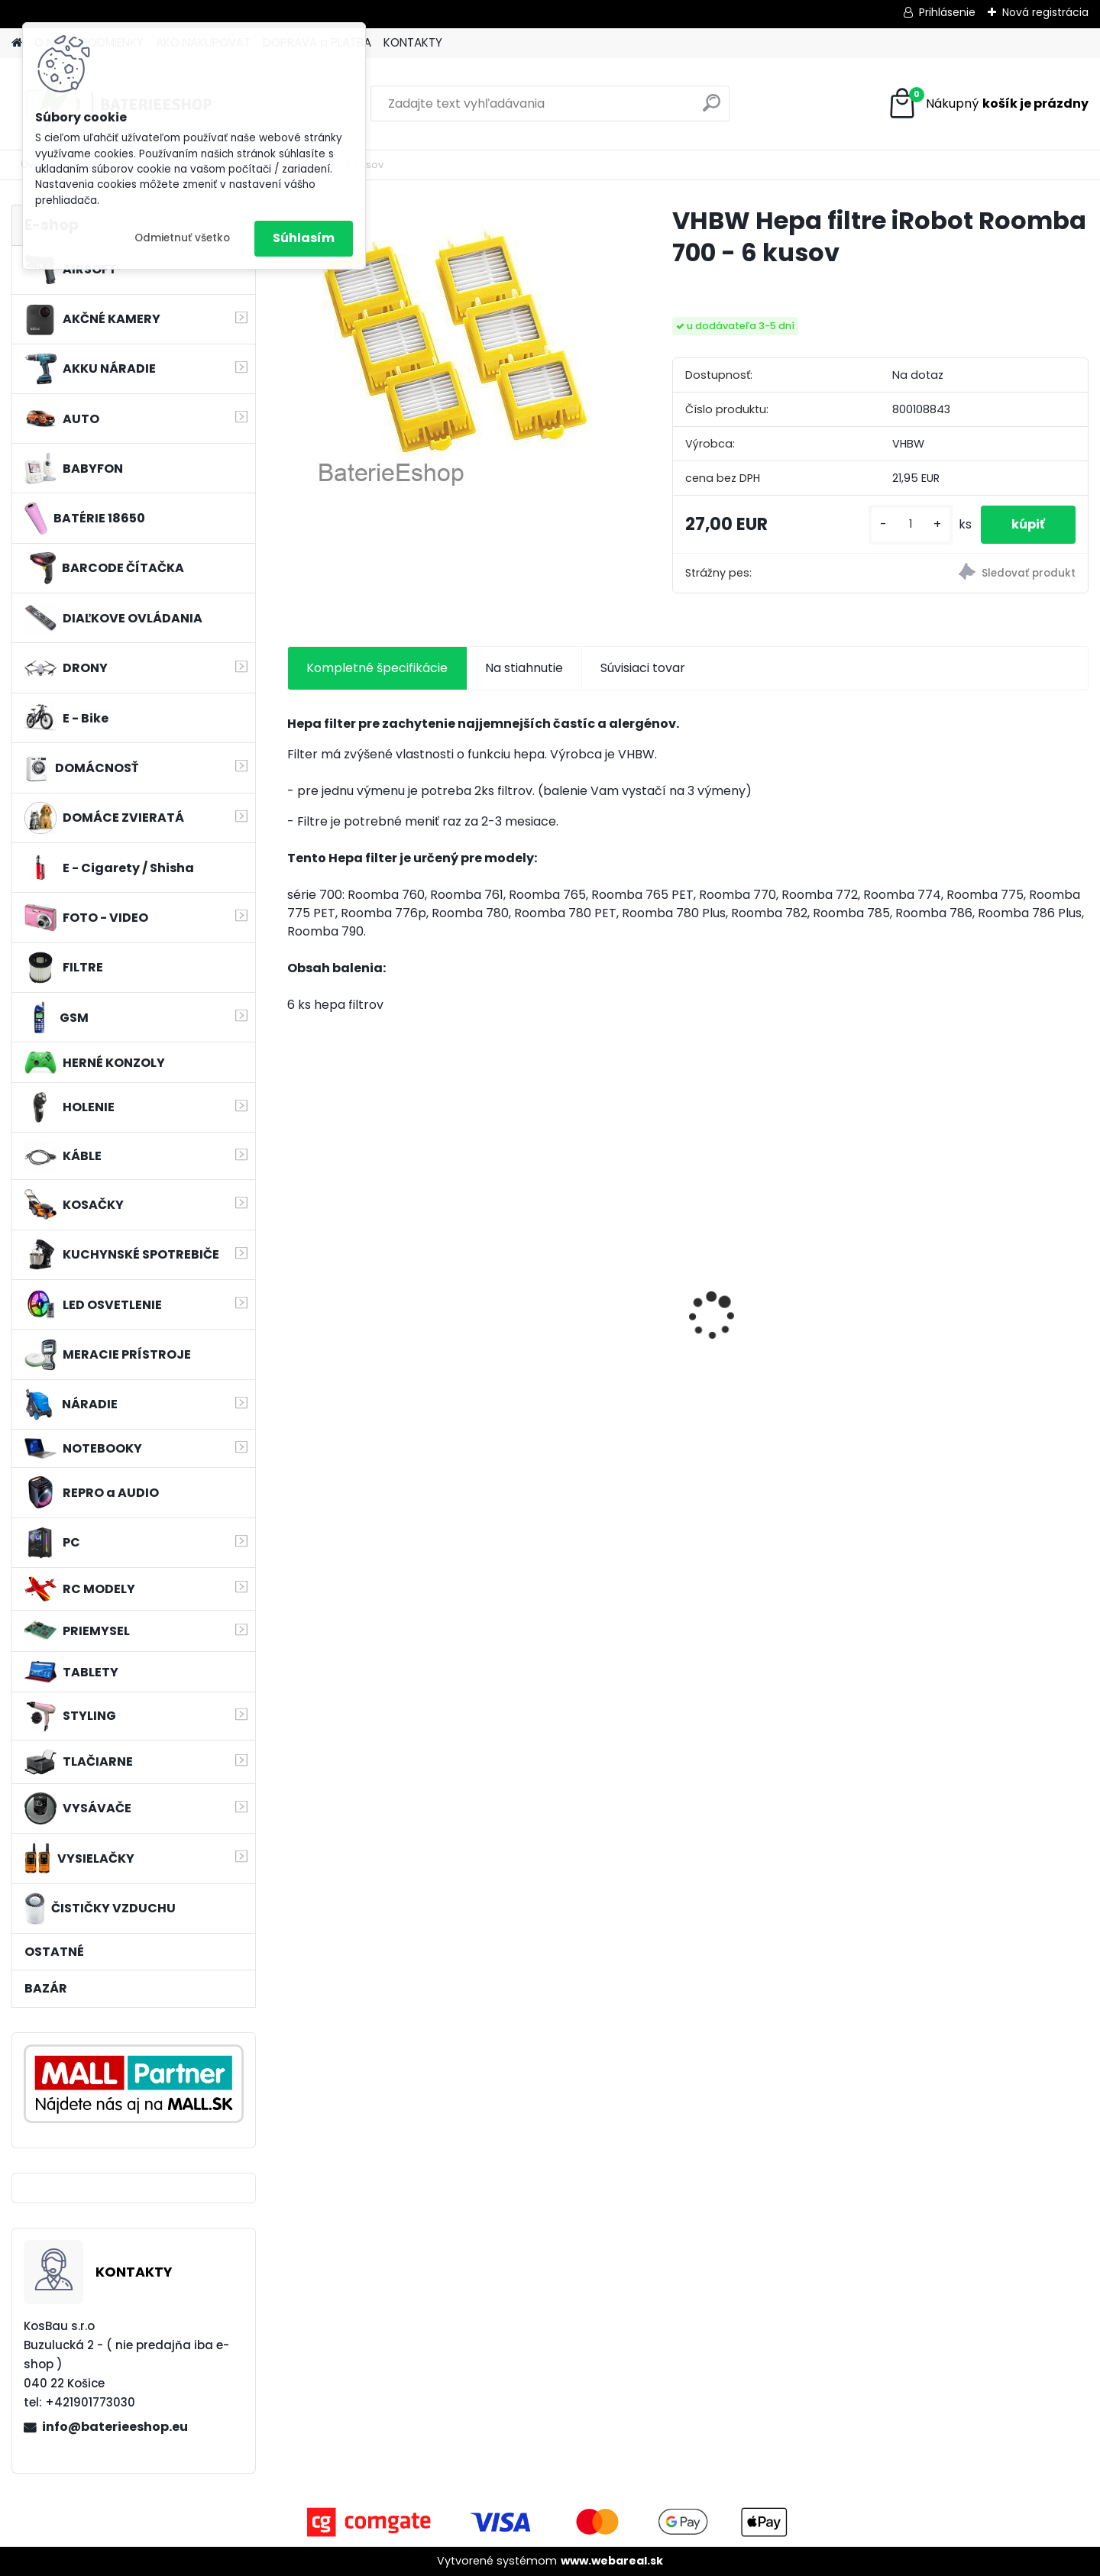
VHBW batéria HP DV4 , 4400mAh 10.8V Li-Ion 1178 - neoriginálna (379, 1341)
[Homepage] (16, 43)
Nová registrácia (1045, 12)
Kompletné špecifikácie (377, 668)
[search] (711, 109)
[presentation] (295, 1289)
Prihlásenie (947, 12)
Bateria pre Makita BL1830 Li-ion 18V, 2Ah (586, 1294)
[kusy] (911, 524)
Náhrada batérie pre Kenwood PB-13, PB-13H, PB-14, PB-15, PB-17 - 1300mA (987, 1318)
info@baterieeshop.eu (115, 2426)
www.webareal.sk (612, 2560)
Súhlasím (304, 238)
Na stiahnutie (524, 668)
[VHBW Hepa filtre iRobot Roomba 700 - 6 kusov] (455, 350)
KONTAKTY (412, 42)
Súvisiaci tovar (642, 668)
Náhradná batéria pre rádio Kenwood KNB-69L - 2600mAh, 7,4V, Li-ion (787, 1318)
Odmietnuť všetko (182, 238)
